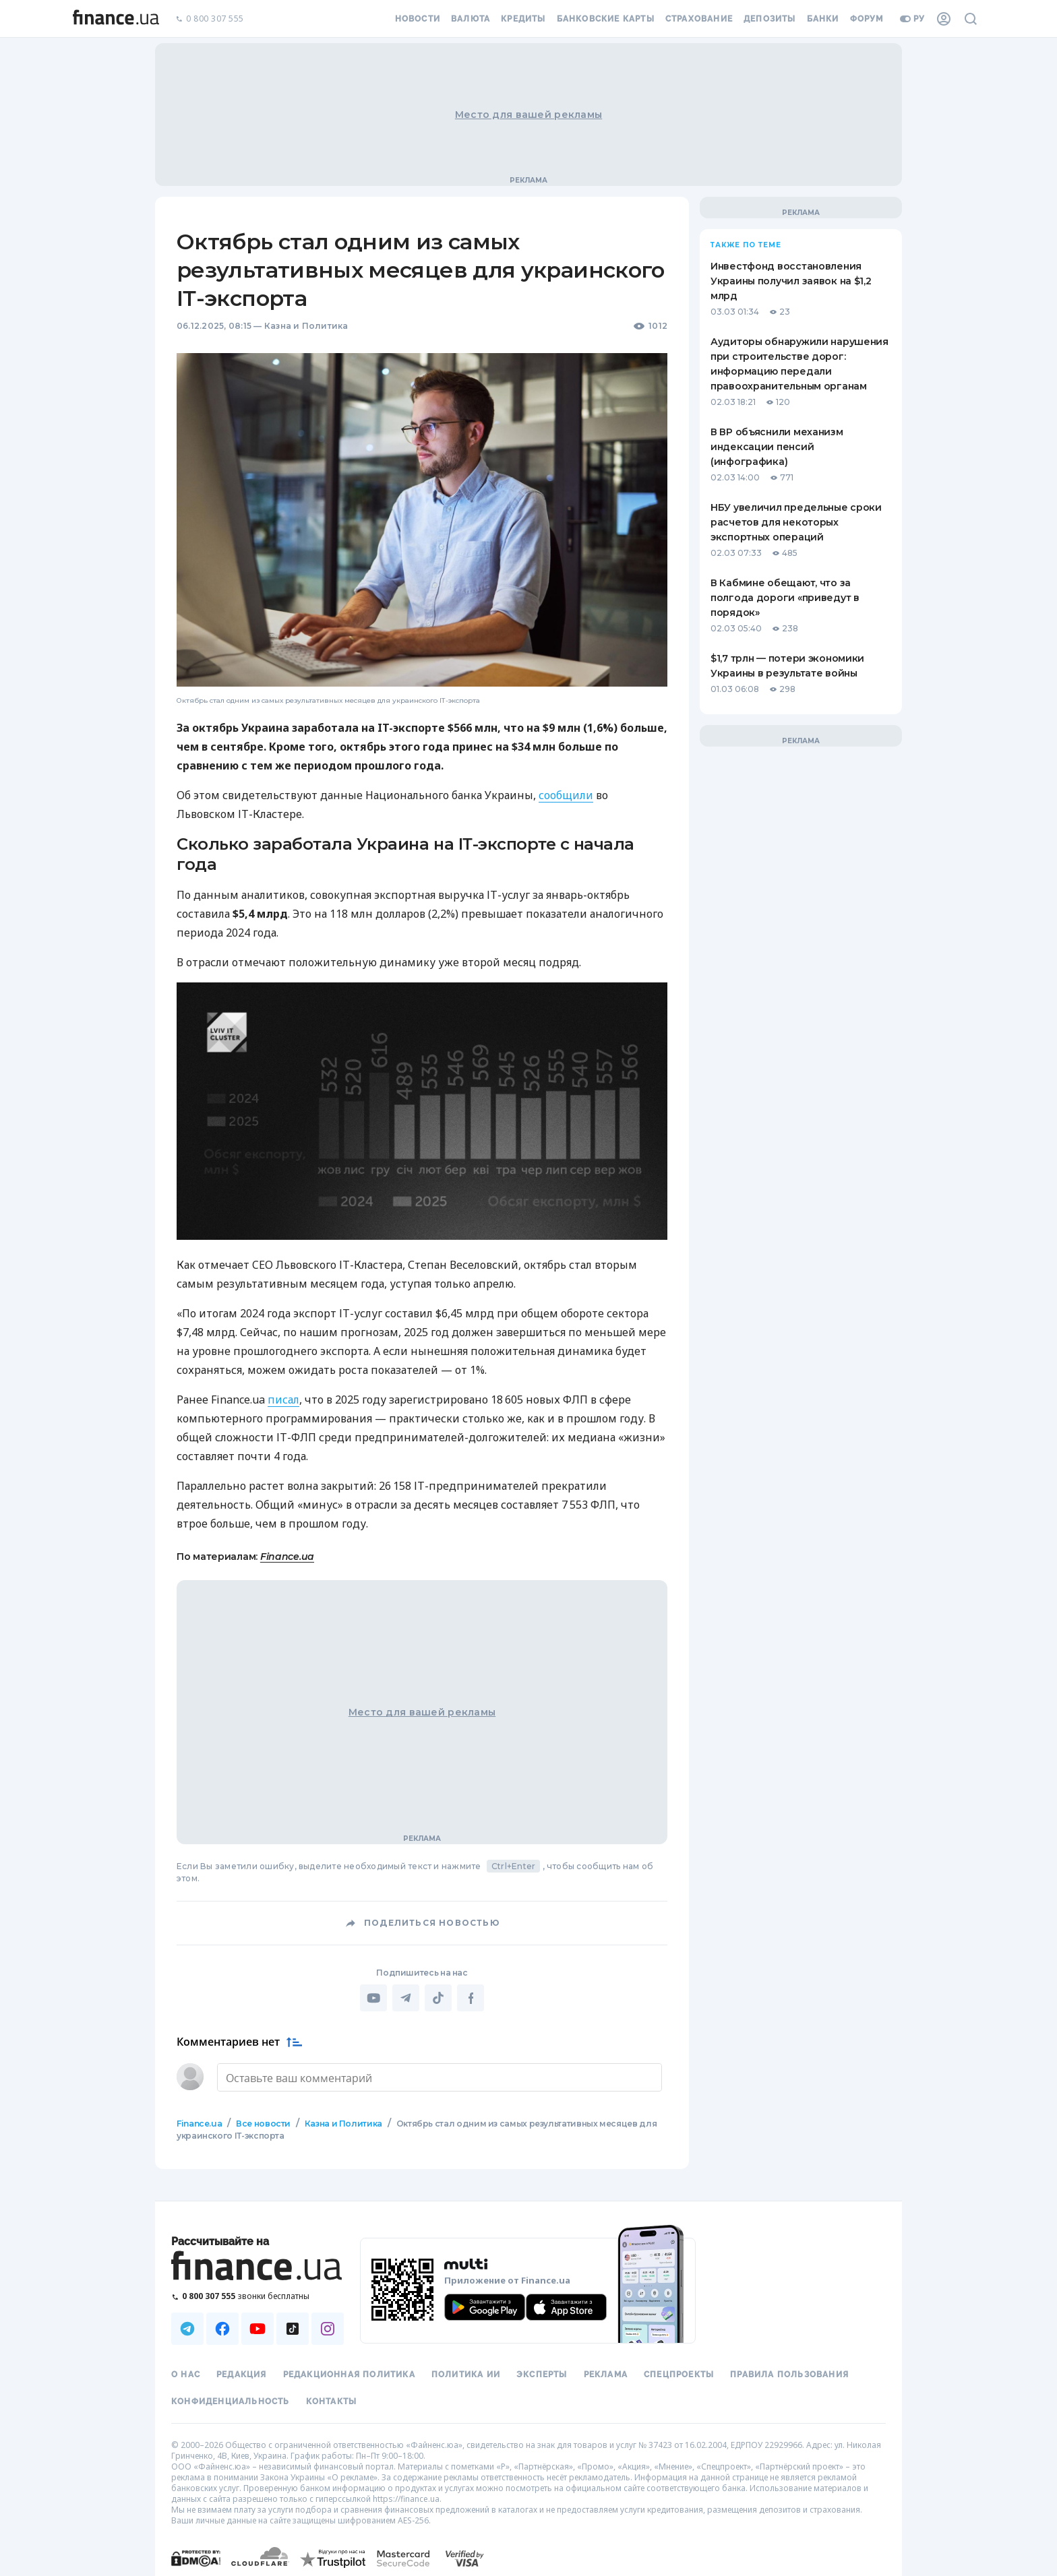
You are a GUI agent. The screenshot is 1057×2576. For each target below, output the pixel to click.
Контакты (331, 2400)
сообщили (566, 795)
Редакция (241, 2373)
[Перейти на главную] (116, 19)
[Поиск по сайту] (970, 19)
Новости (417, 19)
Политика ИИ (465, 2373)
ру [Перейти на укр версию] (912, 19)
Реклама (606, 2373)
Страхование (699, 19)
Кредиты (523, 19)
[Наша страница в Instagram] (327, 2327)
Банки (823, 19)
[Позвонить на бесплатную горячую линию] (257, 2294)
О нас (185, 2373)
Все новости (263, 2122)
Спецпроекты (679, 2373)
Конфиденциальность (230, 2400)
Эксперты (542, 2373)
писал (283, 1399)
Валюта (470, 19)
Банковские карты (606, 19)
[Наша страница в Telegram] (187, 2327)
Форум (867, 19)
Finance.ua (287, 1556)
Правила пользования (789, 2373)
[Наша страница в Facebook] (222, 2327)
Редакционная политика (349, 2373)
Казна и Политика (306, 326)
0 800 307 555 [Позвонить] (209, 19)
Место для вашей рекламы (528, 114)
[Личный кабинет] (943, 19)
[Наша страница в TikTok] (292, 2327)
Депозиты (770, 19)
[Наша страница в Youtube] (257, 2327)
